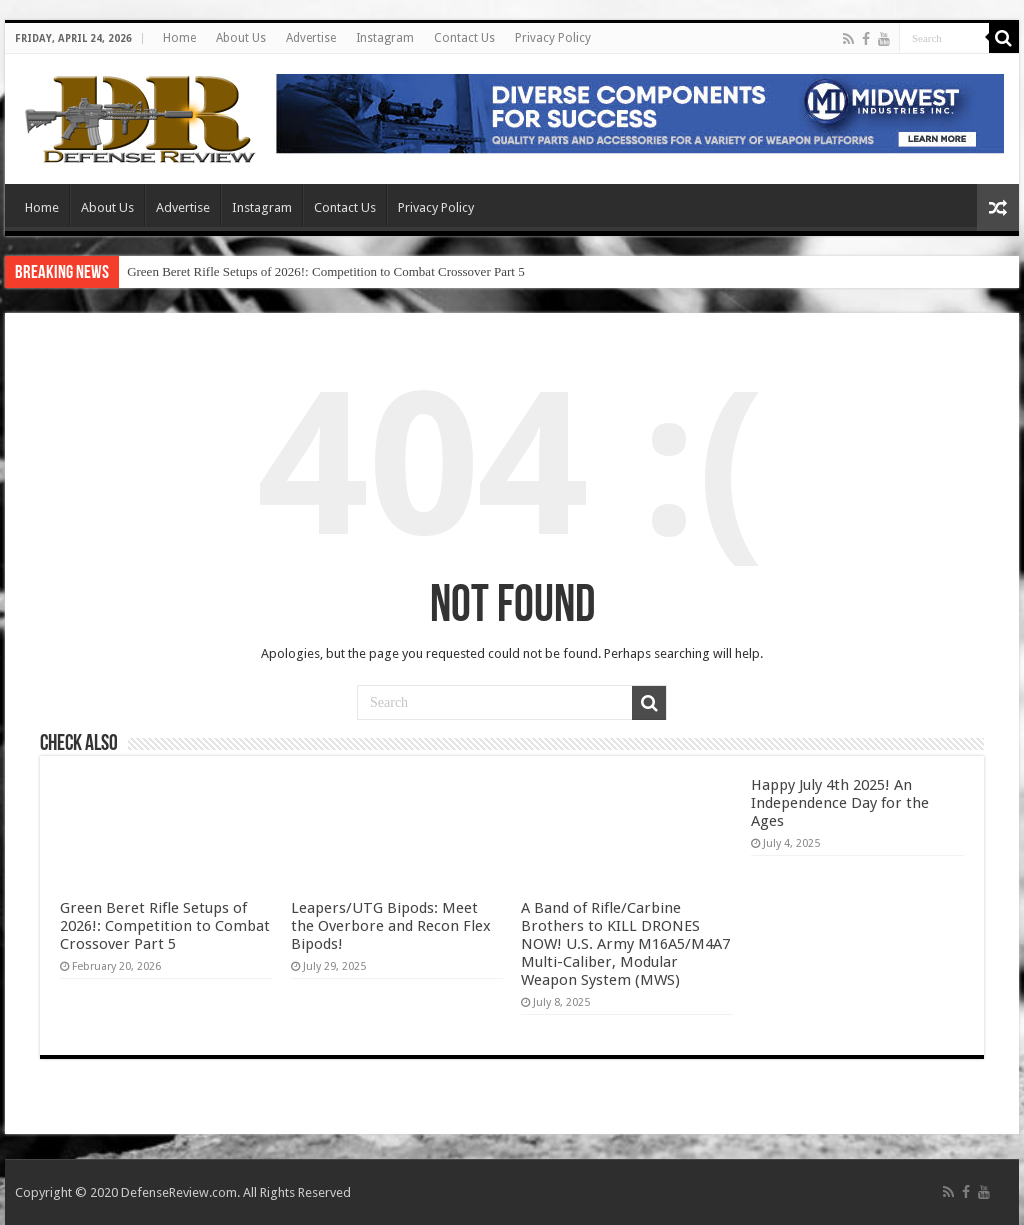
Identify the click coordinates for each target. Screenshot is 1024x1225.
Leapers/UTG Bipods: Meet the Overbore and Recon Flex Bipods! (391, 926)
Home (179, 38)
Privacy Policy (553, 38)
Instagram (385, 38)
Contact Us (464, 38)
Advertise (311, 38)
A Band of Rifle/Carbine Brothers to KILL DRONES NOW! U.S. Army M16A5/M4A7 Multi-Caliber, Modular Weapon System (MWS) (625, 944)
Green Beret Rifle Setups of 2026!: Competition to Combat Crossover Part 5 (326, 271)
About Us (241, 38)
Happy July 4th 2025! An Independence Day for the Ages (840, 803)
